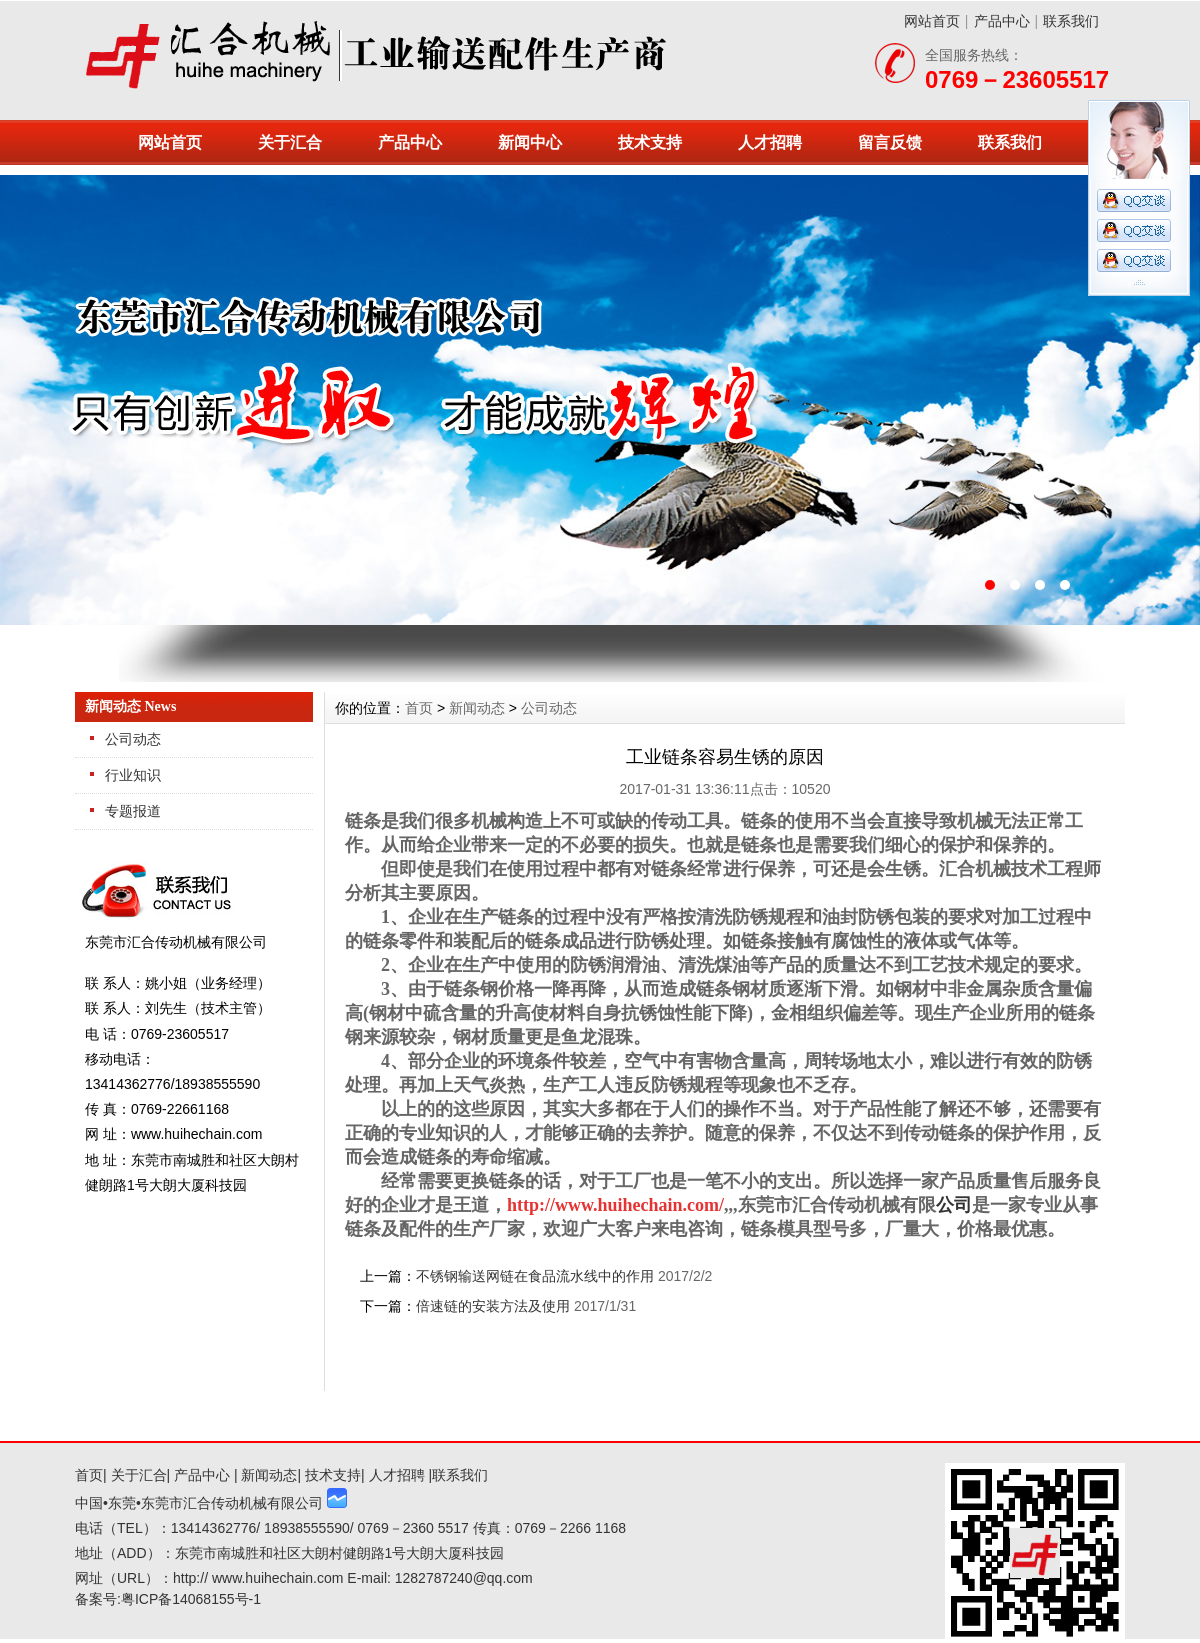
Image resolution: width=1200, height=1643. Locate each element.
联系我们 (1071, 21)
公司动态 (133, 739)
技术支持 (650, 142)
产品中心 (1002, 21)
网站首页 (932, 21)
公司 (954, 1205)
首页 (419, 708)
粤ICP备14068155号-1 (191, 1599)
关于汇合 (290, 142)
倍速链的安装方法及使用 (493, 1306)
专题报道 (133, 811)
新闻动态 (477, 708)
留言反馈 (890, 142)
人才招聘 (770, 142)
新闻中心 (530, 142)
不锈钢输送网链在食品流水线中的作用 (535, 1276)
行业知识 (133, 775)
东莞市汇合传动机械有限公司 (600, 400)
